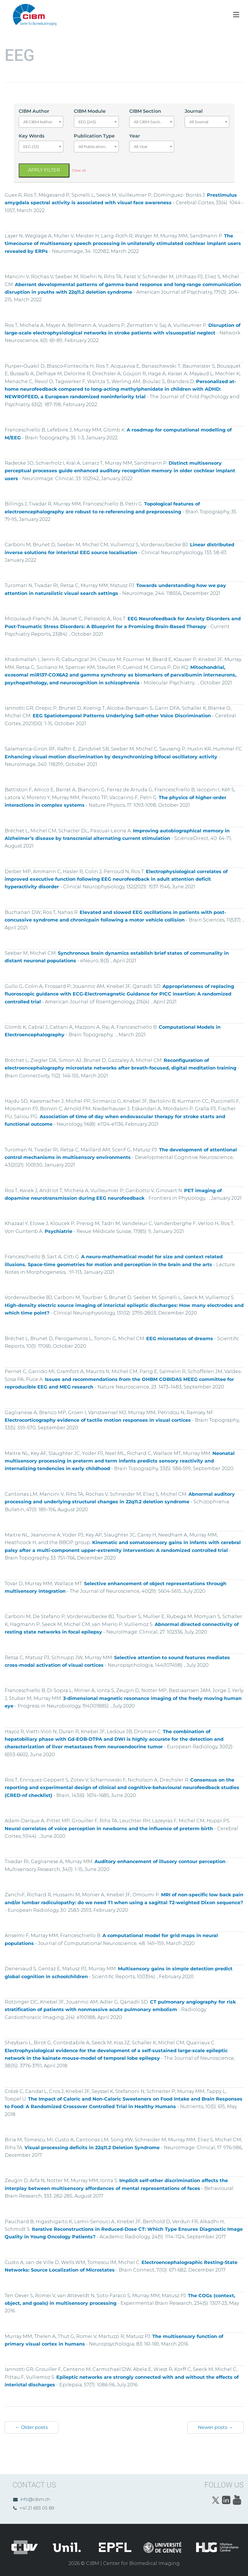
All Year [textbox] (141, 146)
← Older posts (31, 2427)
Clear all (79, 170)
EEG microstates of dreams (179, 1338)
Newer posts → (215, 2427)
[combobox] (41, 122)
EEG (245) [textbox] (87, 121)
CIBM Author (34, 111)
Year (134, 136)
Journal (194, 111)
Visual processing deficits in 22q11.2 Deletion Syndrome (92, 2147)
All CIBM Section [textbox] (149, 121)
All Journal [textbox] (198, 121)
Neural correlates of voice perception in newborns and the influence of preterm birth (109, 1828)
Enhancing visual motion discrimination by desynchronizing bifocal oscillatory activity (111, 757)
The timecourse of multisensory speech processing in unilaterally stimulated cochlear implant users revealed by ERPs (123, 243)
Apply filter (44, 170)
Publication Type (94, 136)
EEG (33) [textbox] (31, 146)
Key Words (31, 136)
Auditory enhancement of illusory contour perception (160, 1861)
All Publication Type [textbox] (96, 146)
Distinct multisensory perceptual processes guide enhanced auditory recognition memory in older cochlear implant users (120, 470)
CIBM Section (145, 111)
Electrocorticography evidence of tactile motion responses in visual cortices (98, 1420)
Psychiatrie (58, 1231)
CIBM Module (90, 111)
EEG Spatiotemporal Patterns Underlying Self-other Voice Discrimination (122, 715)
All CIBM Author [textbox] (38, 121)
